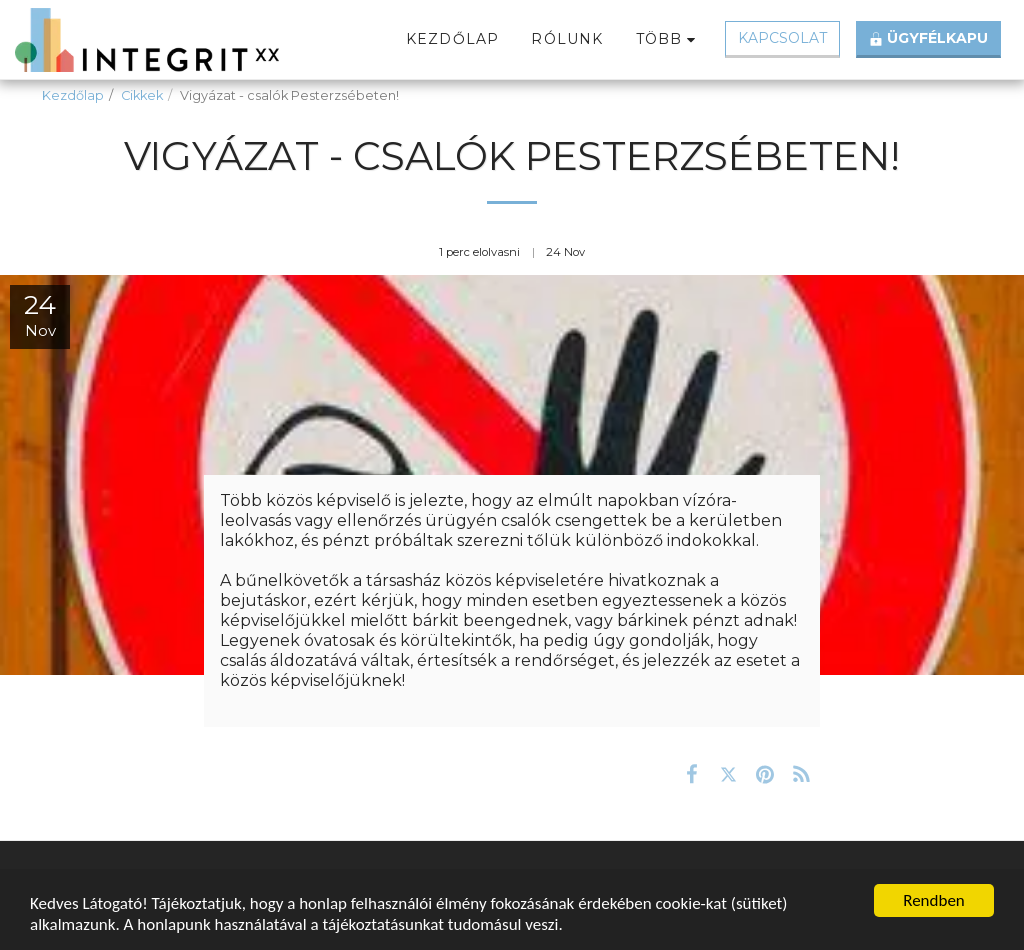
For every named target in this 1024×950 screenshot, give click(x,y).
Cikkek (142, 95)
